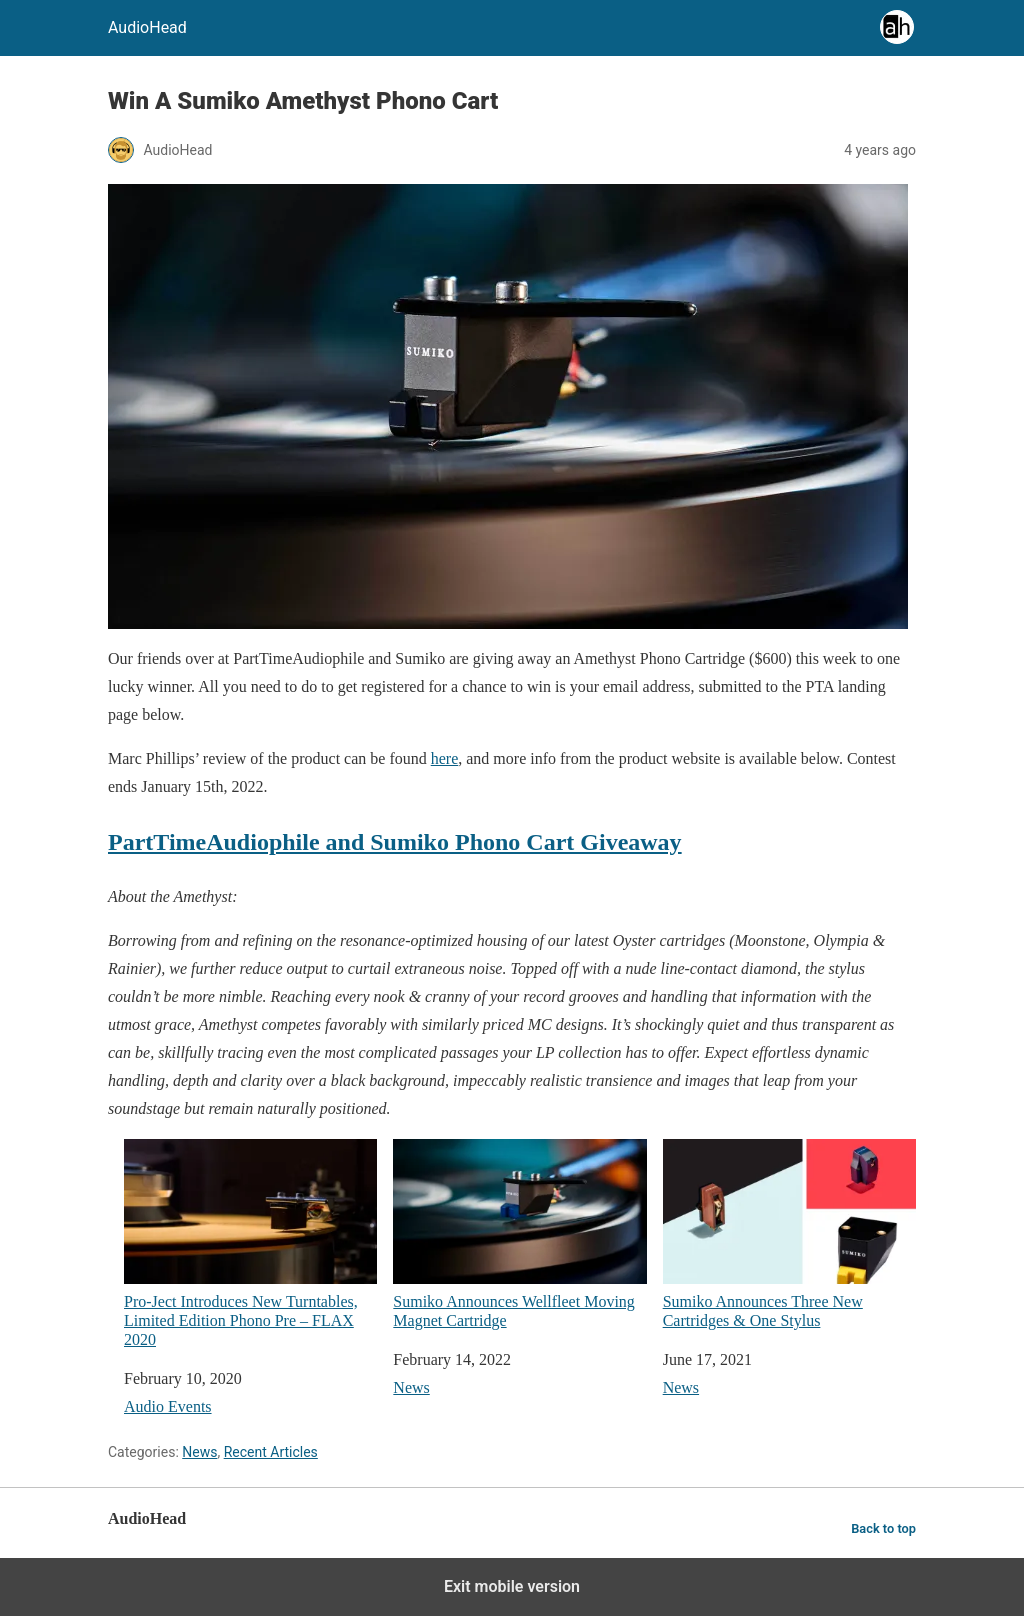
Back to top (883, 1528)
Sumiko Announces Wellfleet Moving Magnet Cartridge (519, 1234)
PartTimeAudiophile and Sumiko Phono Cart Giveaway (395, 842)
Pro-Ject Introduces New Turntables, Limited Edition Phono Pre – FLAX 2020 (250, 1243)
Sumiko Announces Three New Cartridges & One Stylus (789, 1234)
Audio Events (168, 1406)
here (445, 758)
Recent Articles (271, 1452)
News (411, 1387)
